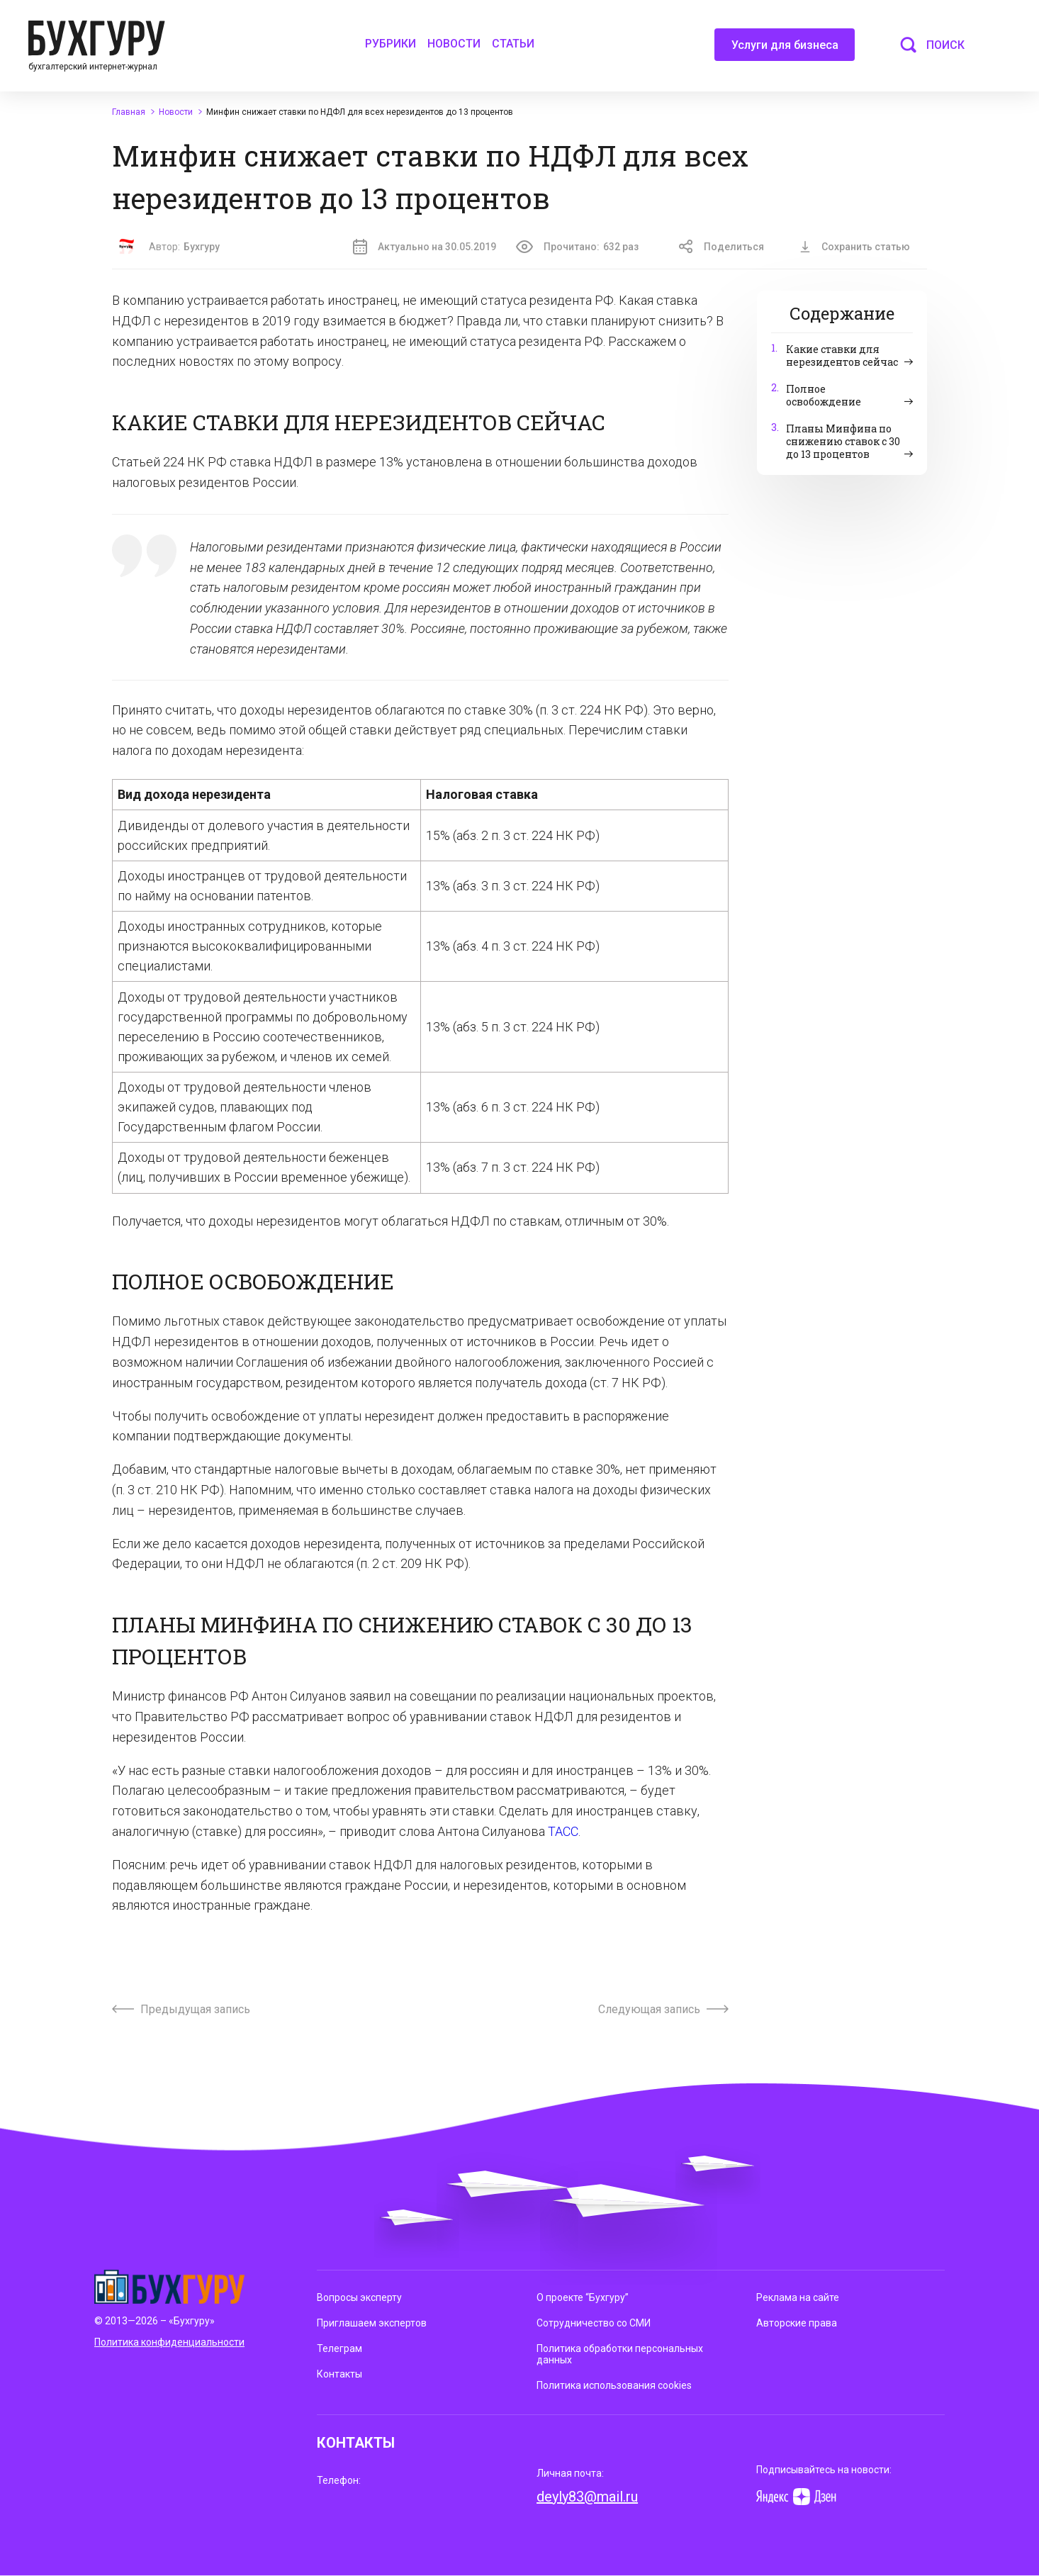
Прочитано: (577, 246)
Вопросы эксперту (359, 2297)
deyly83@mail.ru (587, 2497)
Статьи (513, 43)
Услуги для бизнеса (784, 49)
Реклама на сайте (797, 2297)
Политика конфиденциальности (169, 2342)
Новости (454, 43)
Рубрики (390, 43)
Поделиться (721, 247)
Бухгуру (202, 246)
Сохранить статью (854, 246)
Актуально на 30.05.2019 (424, 246)
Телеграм (339, 2348)
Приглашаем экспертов (372, 2323)
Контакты (339, 2374)
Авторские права (796, 2323)
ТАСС (563, 1831)
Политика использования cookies (614, 2385)
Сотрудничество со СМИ (594, 2323)
